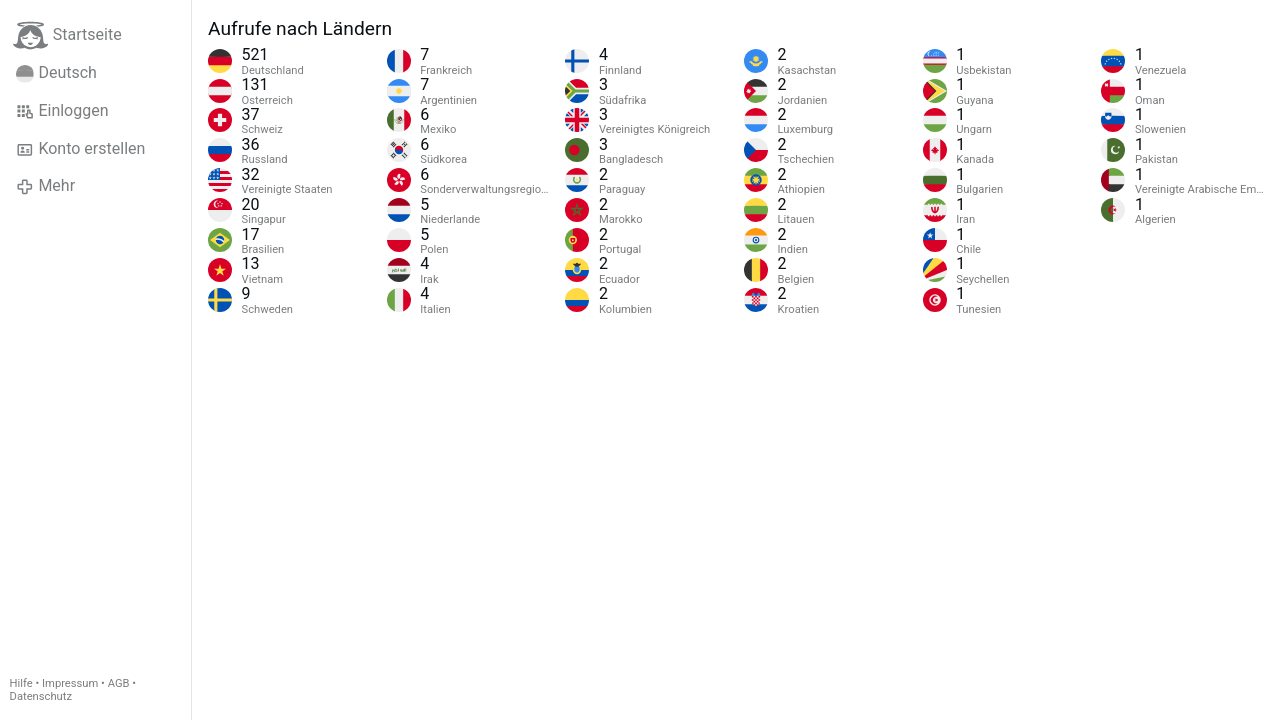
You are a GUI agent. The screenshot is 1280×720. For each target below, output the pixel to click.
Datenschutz (41, 696)
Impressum (70, 683)
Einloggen (62, 111)
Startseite (67, 35)
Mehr (45, 186)
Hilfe (21, 683)
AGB (119, 683)
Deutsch (56, 73)
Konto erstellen (80, 149)
